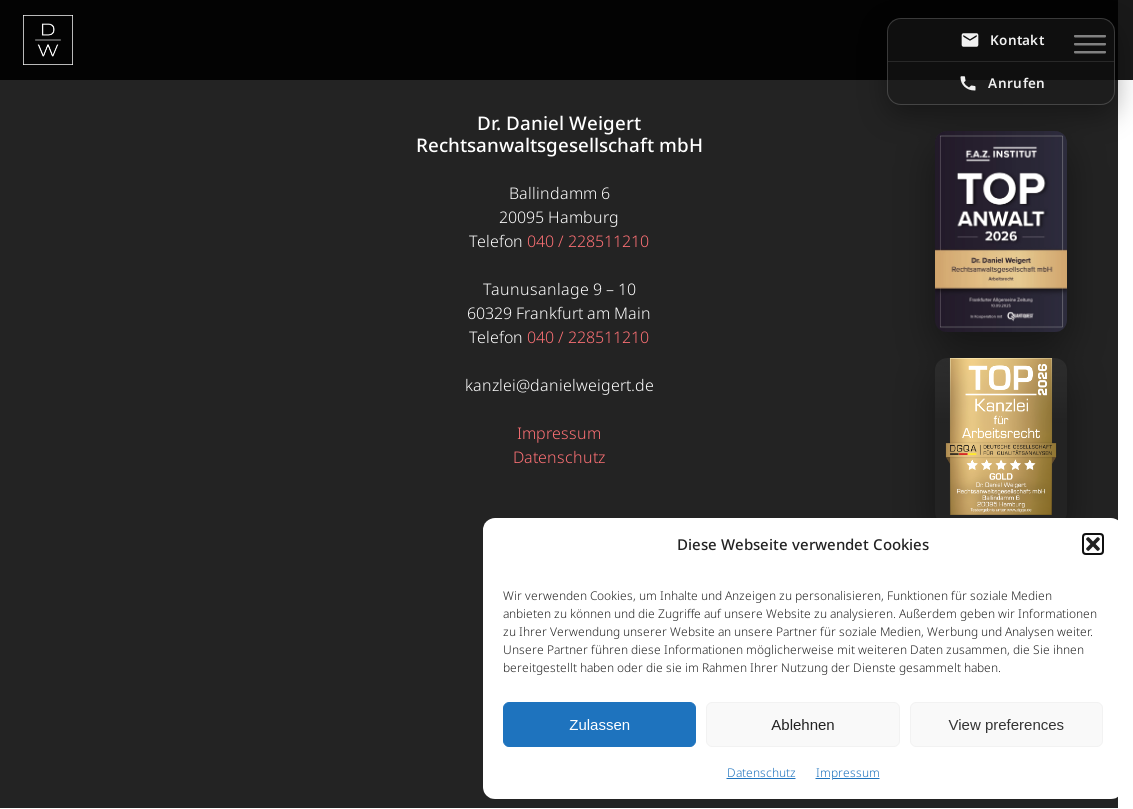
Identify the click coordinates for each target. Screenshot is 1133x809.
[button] (1093, 544)
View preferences (1007, 724)
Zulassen (599, 724)
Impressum (848, 772)
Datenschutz (761, 772)
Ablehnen (802, 724)
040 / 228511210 (588, 241)
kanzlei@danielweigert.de (559, 385)
